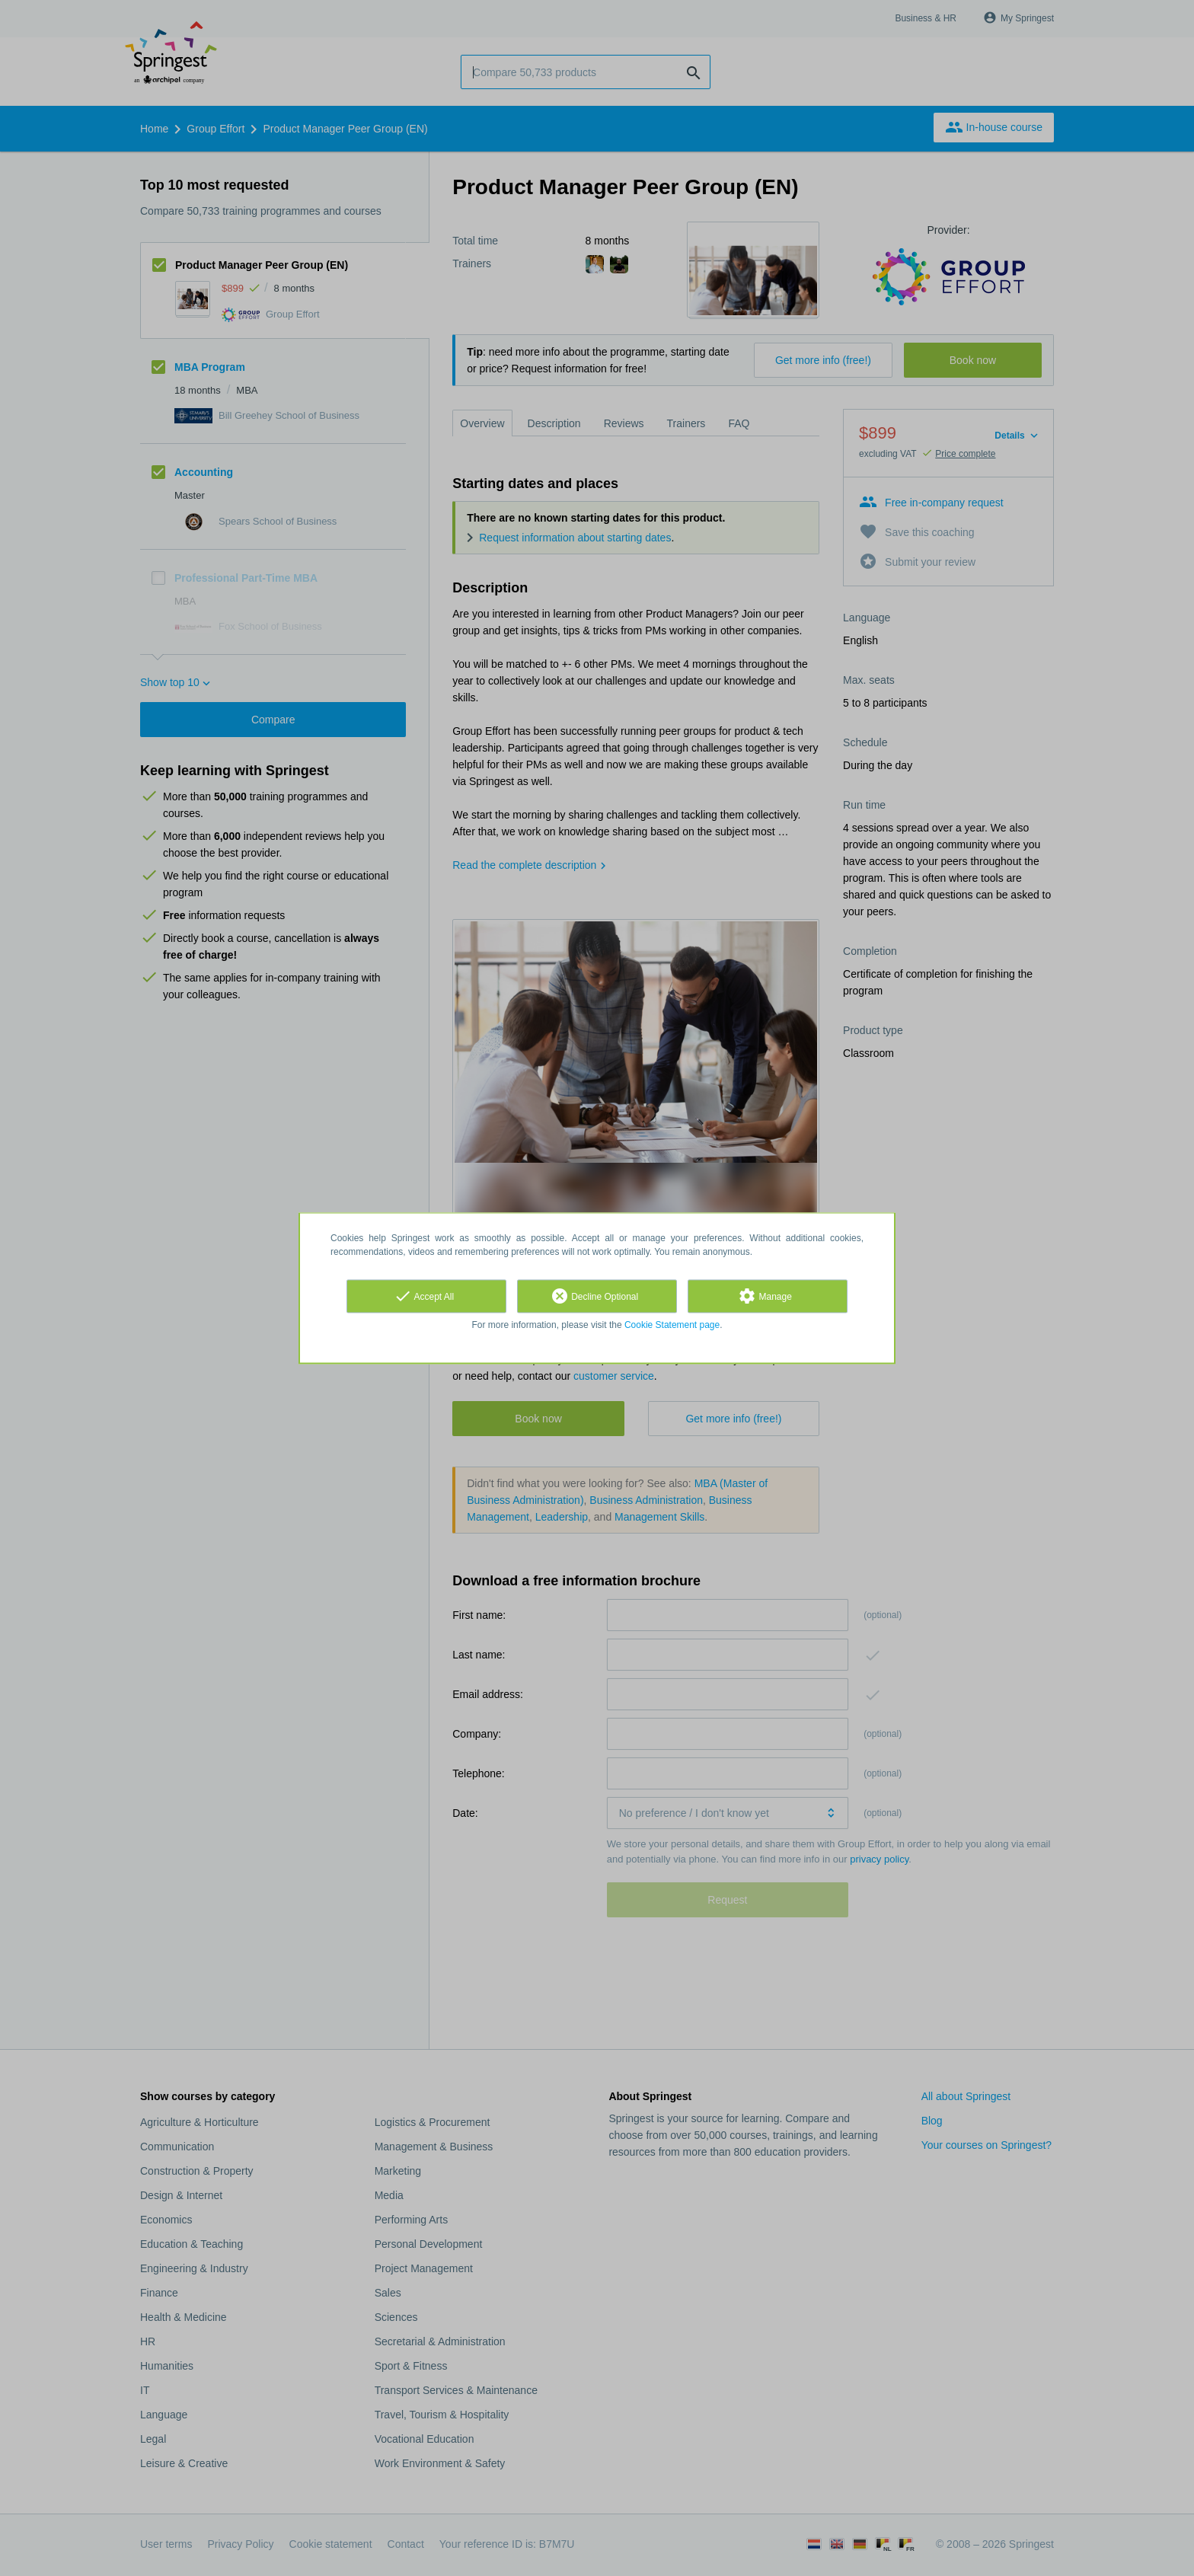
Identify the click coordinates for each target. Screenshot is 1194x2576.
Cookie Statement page (672, 1325)
